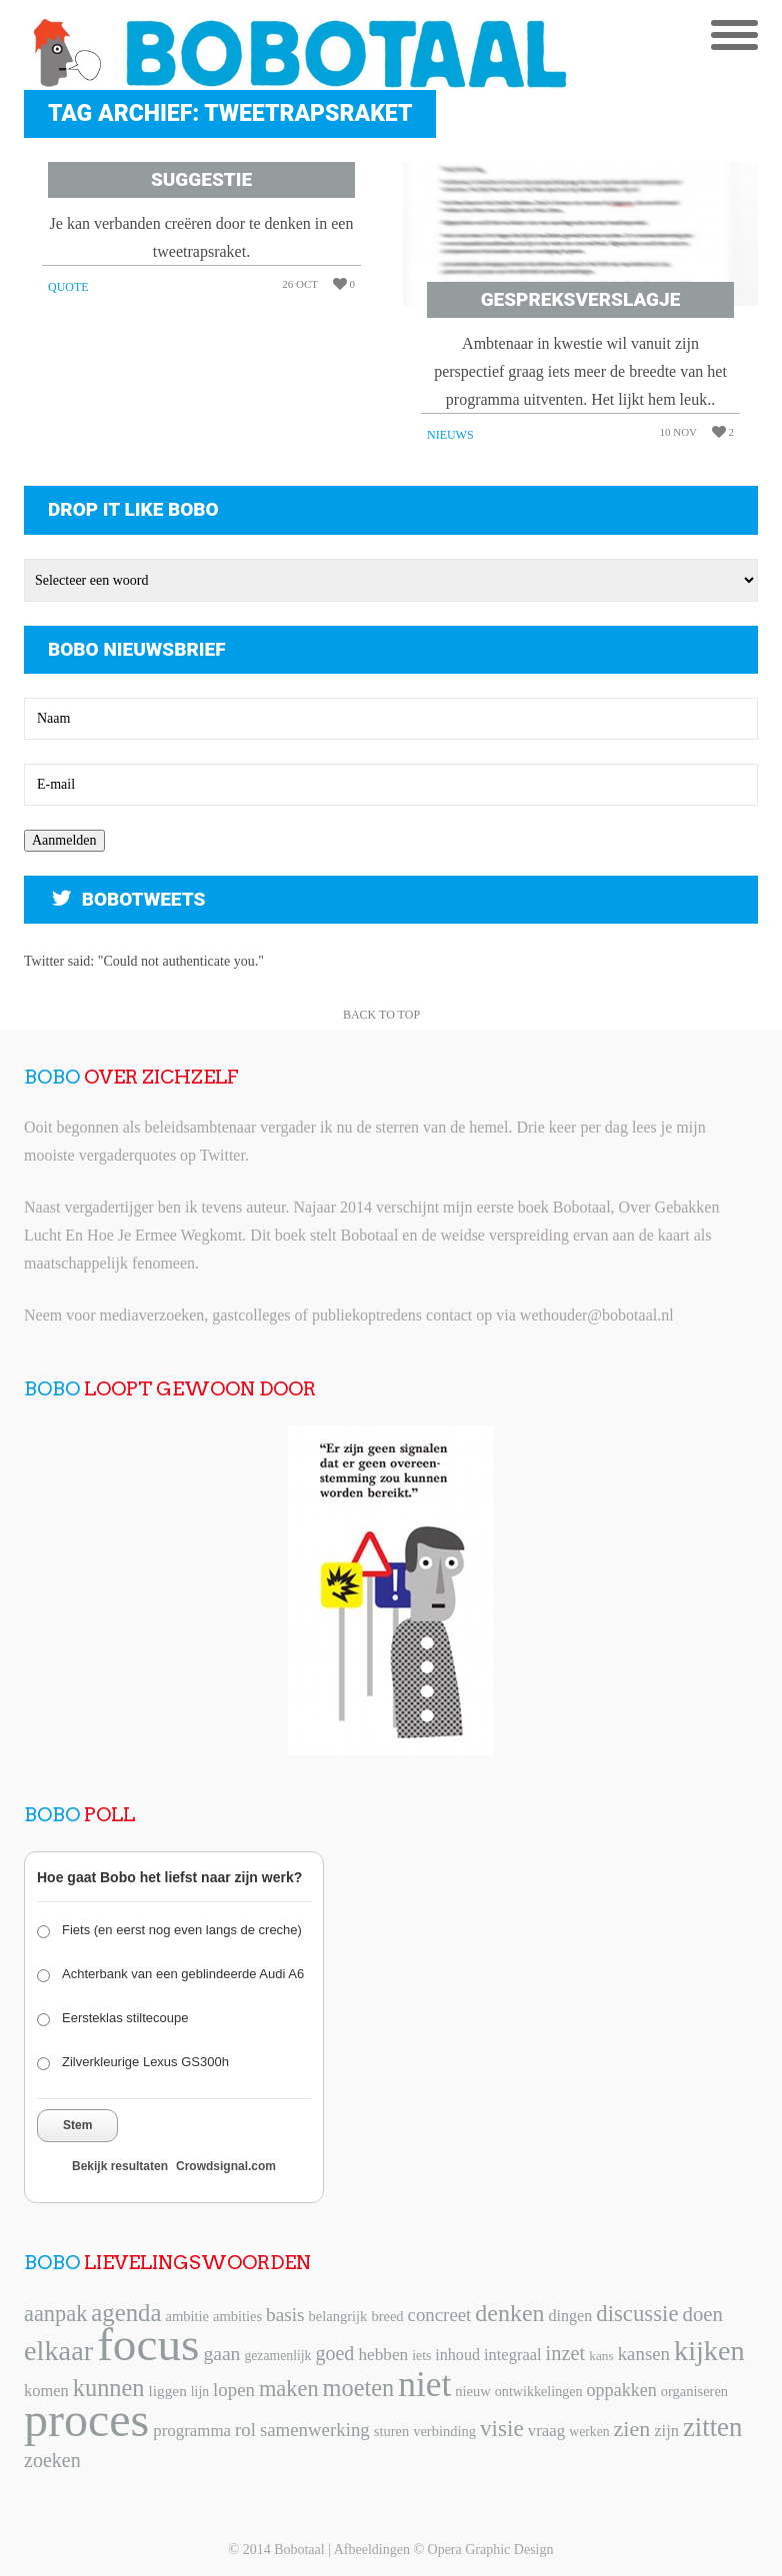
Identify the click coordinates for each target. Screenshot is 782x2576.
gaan (221, 2353)
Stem (77, 2125)
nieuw (472, 2391)
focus (148, 2344)
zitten (712, 2427)
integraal (513, 2354)
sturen (391, 2431)
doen (702, 2314)
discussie (637, 2313)
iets (421, 2355)
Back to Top (381, 1015)
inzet (566, 2353)
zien (632, 2428)
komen (46, 2390)
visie (502, 2428)
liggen (168, 2390)
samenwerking (315, 2429)
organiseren (694, 2391)
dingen (571, 2315)
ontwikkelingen (539, 2391)
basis (285, 2314)
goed (334, 2353)
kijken (709, 2350)
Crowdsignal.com (226, 2166)
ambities (237, 2316)
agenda (126, 2312)
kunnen (109, 2387)
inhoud (457, 2354)
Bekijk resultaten (120, 2166)
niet (424, 2384)
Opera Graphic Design (491, 2549)
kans (601, 2355)
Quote (68, 287)
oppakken (622, 2390)
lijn (200, 2391)
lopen (234, 2389)
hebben (383, 2354)
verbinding (444, 2431)
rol (245, 2429)
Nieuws (450, 435)
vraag (546, 2430)
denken (509, 2313)
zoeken (52, 2460)
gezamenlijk (277, 2355)
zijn (666, 2430)
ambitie (187, 2316)
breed (387, 2316)
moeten (359, 2387)
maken (289, 2388)
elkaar (58, 2350)
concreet (440, 2314)
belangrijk (338, 2316)
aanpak (55, 2313)
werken (589, 2431)
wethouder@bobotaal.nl (597, 1314)
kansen (644, 2353)
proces (86, 2419)
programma (192, 2430)
